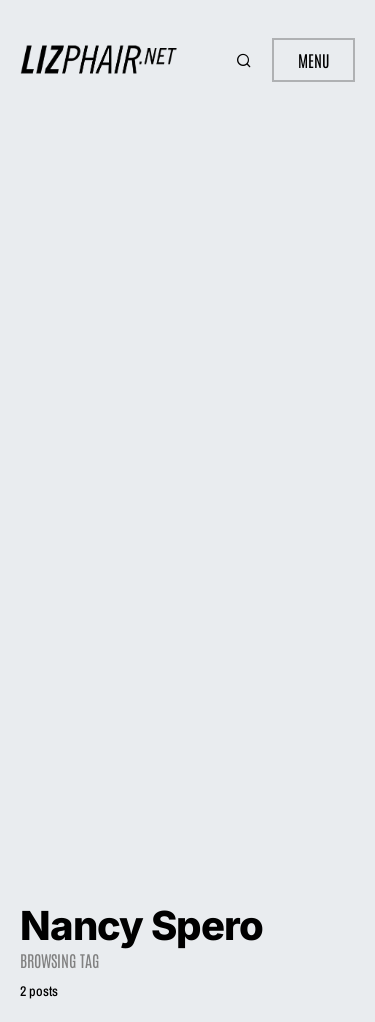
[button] (246, 60)
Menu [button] (313, 60)
